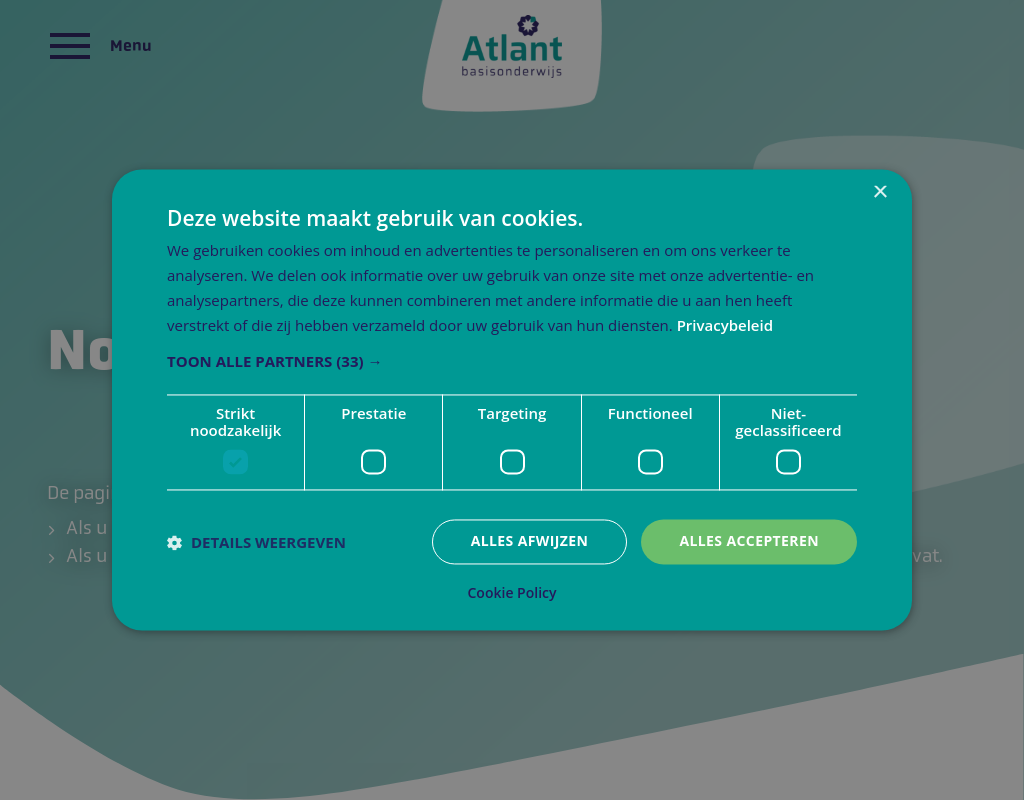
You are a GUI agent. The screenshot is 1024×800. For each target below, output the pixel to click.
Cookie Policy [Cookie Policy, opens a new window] (512, 594)
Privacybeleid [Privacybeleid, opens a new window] (725, 325)
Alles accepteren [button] (749, 541)
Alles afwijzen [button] (530, 541)
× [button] (879, 192)
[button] (512, 362)
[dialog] (512, 399)
